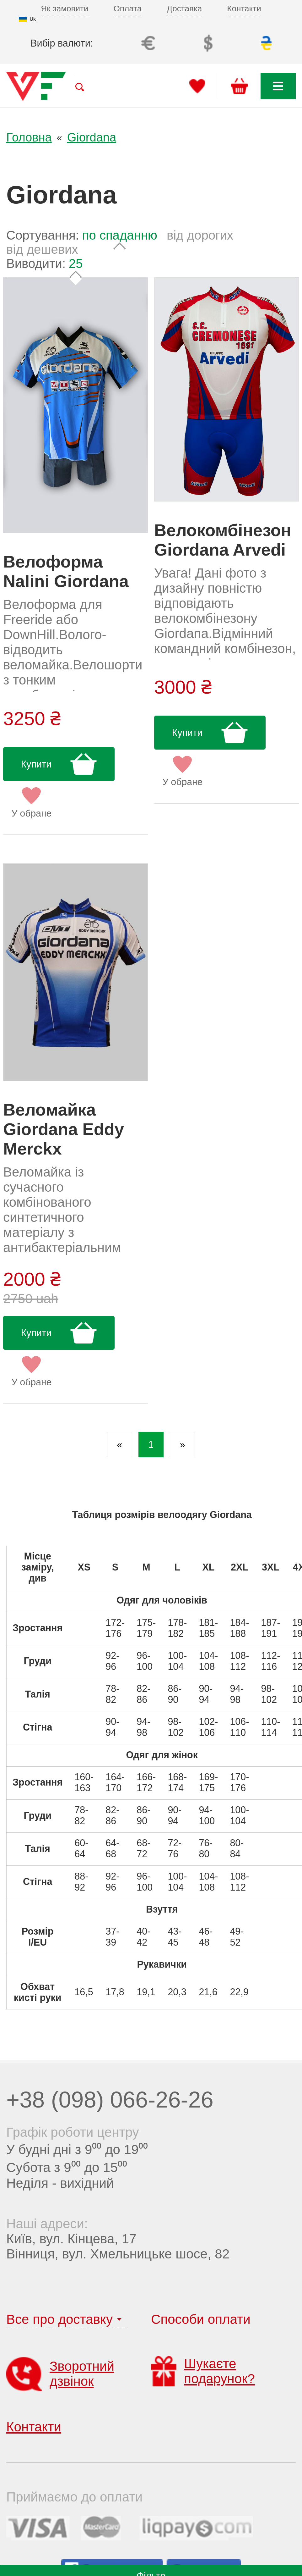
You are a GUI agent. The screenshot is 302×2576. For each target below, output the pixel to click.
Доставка (184, 8)
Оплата (128, 8)
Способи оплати (201, 2319)
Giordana (91, 137)
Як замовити (64, 8)
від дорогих (200, 235)
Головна (29, 137)
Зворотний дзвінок (60, 2373)
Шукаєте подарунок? (203, 2371)
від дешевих (42, 249)
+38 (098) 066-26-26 (109, 2099)
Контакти (244, 8)
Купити (36, 764)
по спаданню (119, 235)
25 (76, 263)
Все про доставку (59, 2319)
